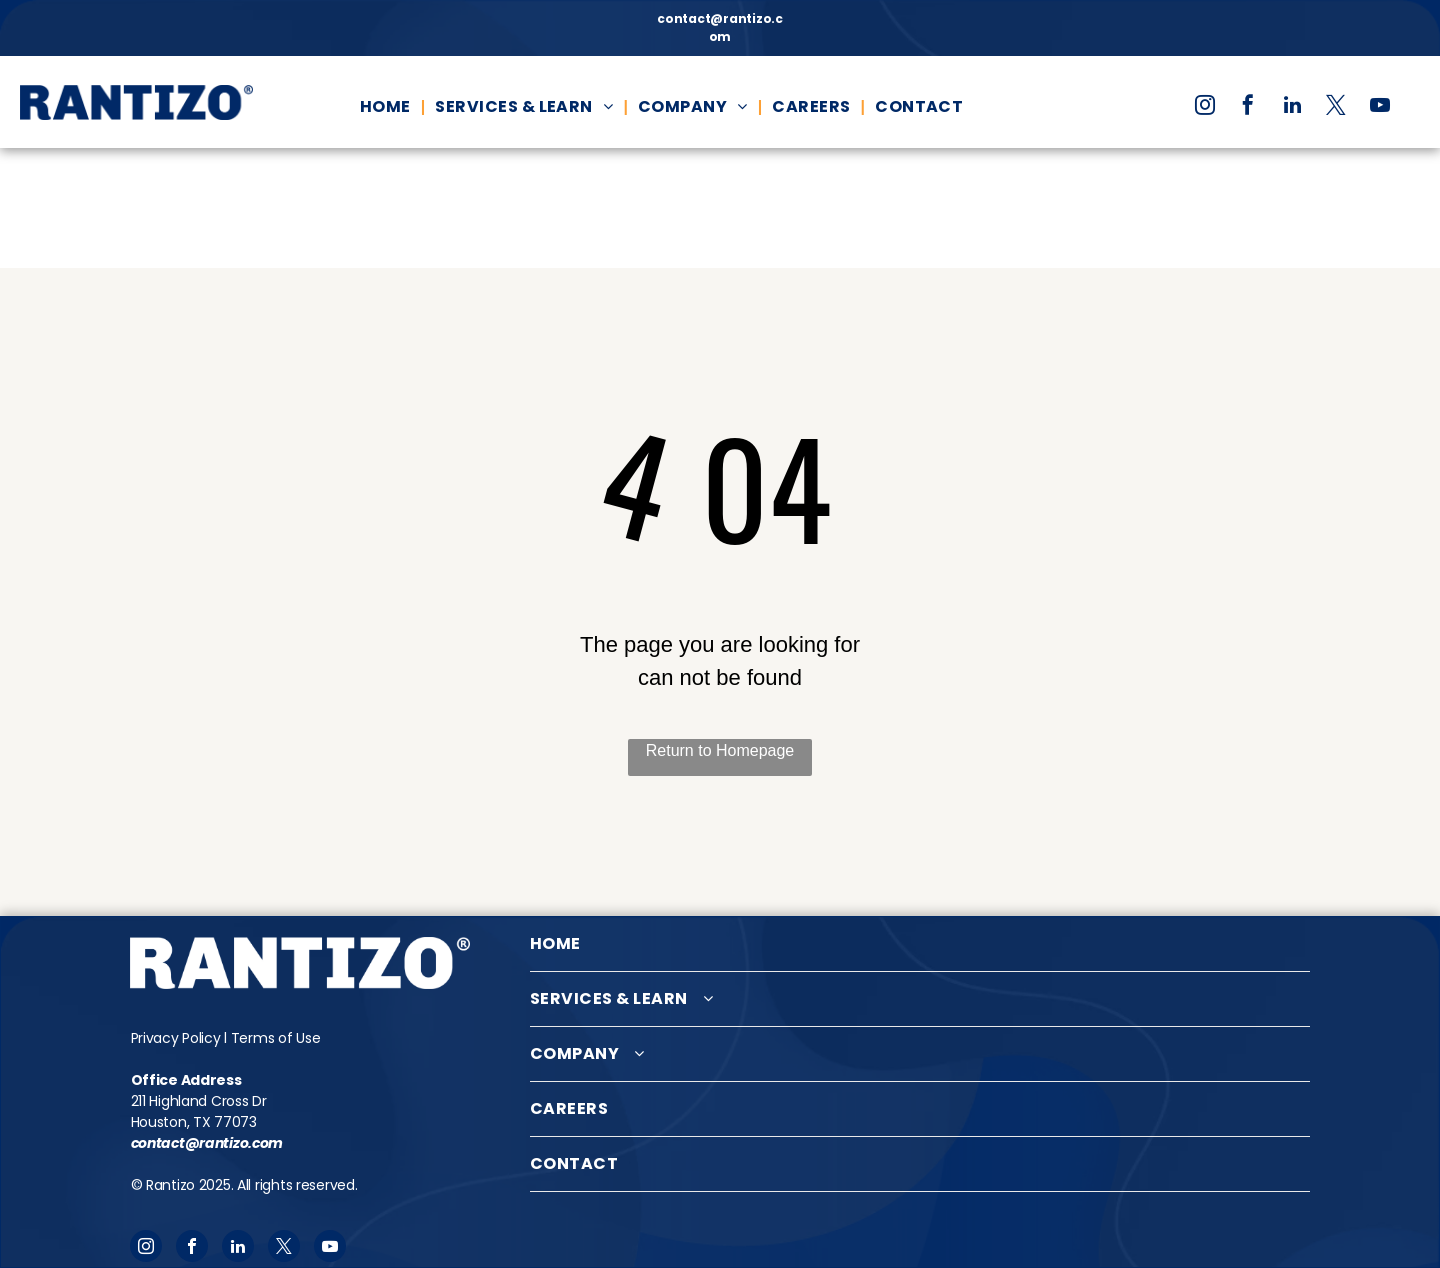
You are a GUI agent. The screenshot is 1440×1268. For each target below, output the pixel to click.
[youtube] (1380, 107)
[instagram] (1205, 107)
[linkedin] (1292, 107)
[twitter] (1336, 107)
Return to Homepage (720, 750)
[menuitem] (387, 107)
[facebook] (1248, 107)
